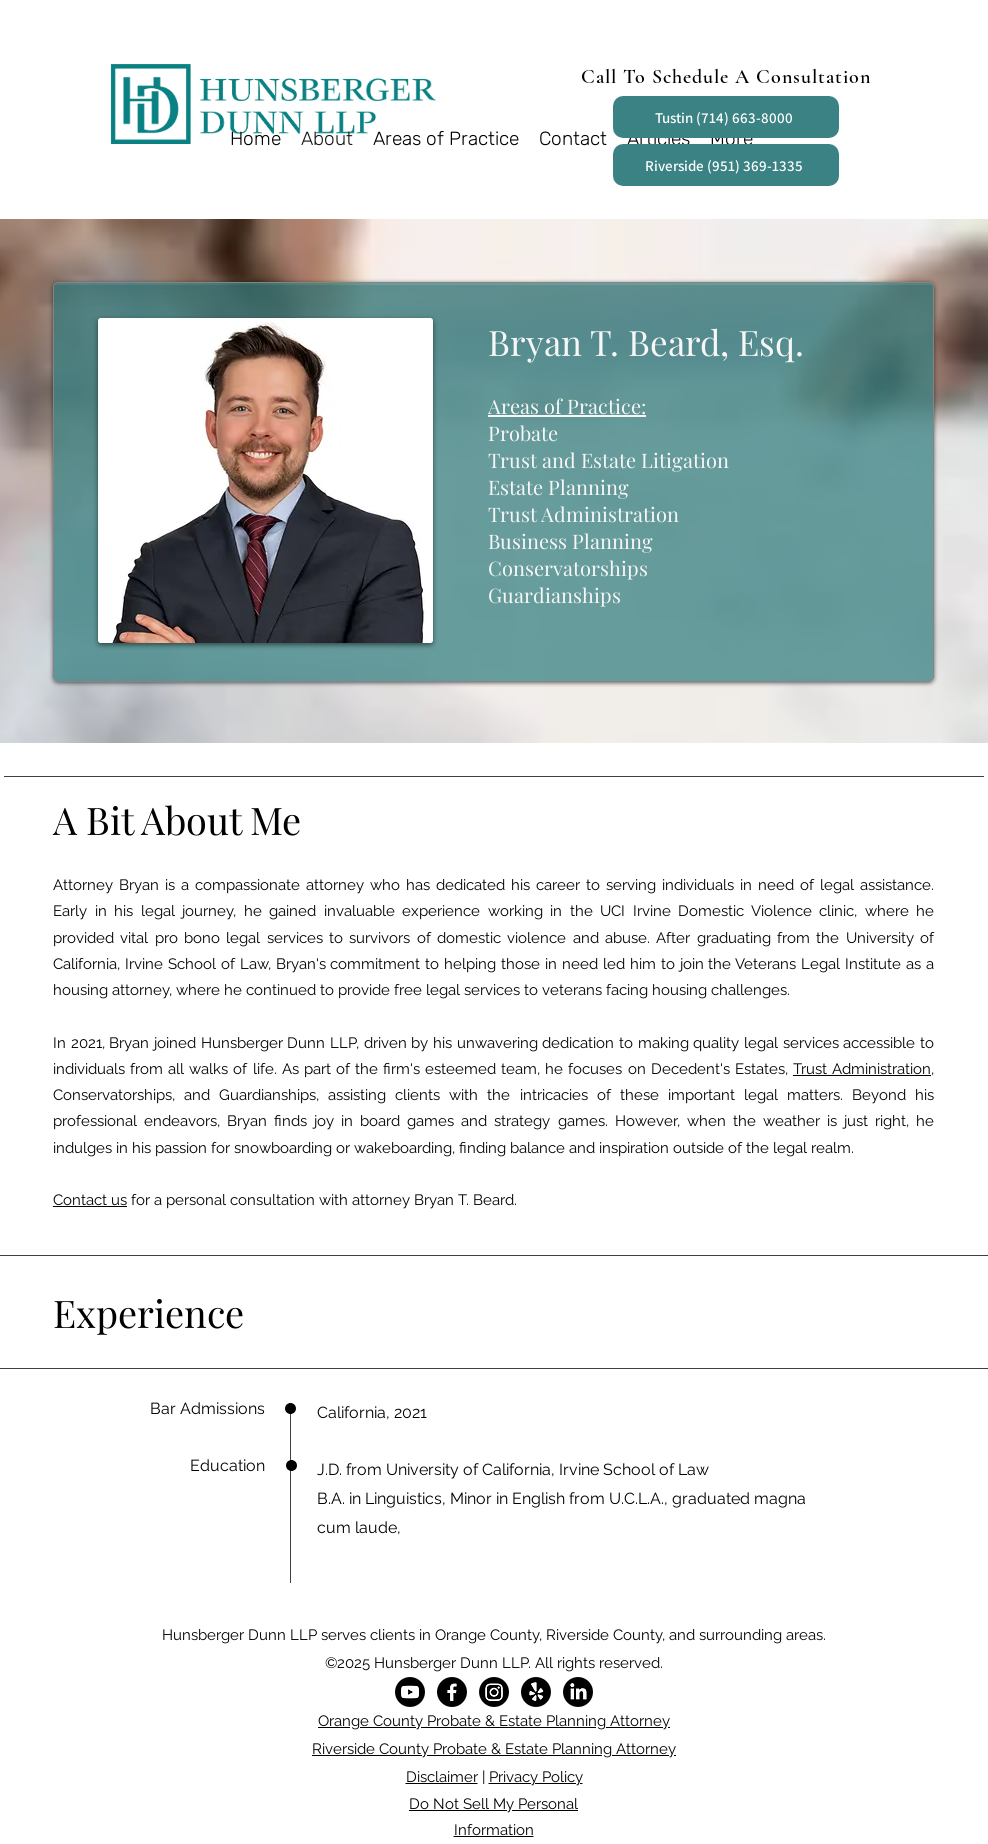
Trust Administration (862, 1069)
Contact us (90, 1200)
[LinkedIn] (578, 1692)
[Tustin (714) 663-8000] (726, 117)
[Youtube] (410, 1692)
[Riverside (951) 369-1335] (726, 165)
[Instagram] (494, 1692)
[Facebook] (452, 1692)
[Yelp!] (536, 1692)
